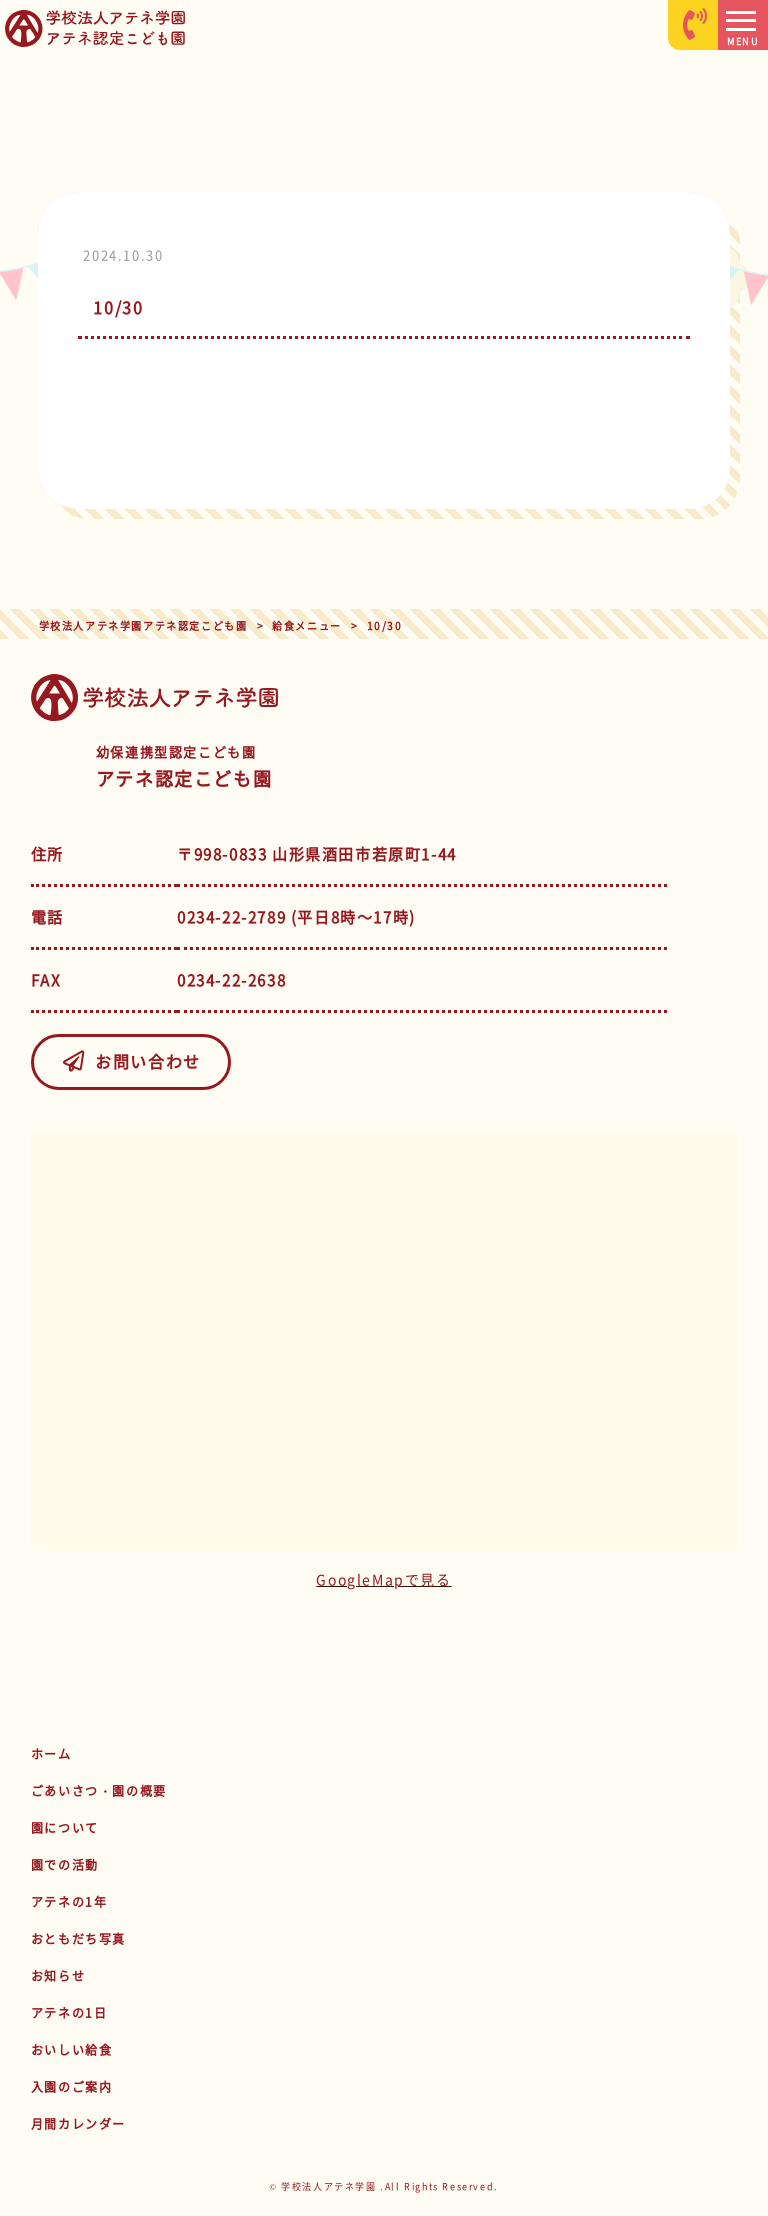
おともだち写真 (78, 1939)
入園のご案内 (72, 2087)
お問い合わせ (131, 1061)
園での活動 (65, 1865)
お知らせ (58, 1976)
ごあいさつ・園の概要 (99, 1791)
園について (65, 1828)
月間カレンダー (78, 2124)
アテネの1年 (69, 1902)
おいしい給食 (72, 2050)
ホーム (51, 1754)
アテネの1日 (69, 2013)
